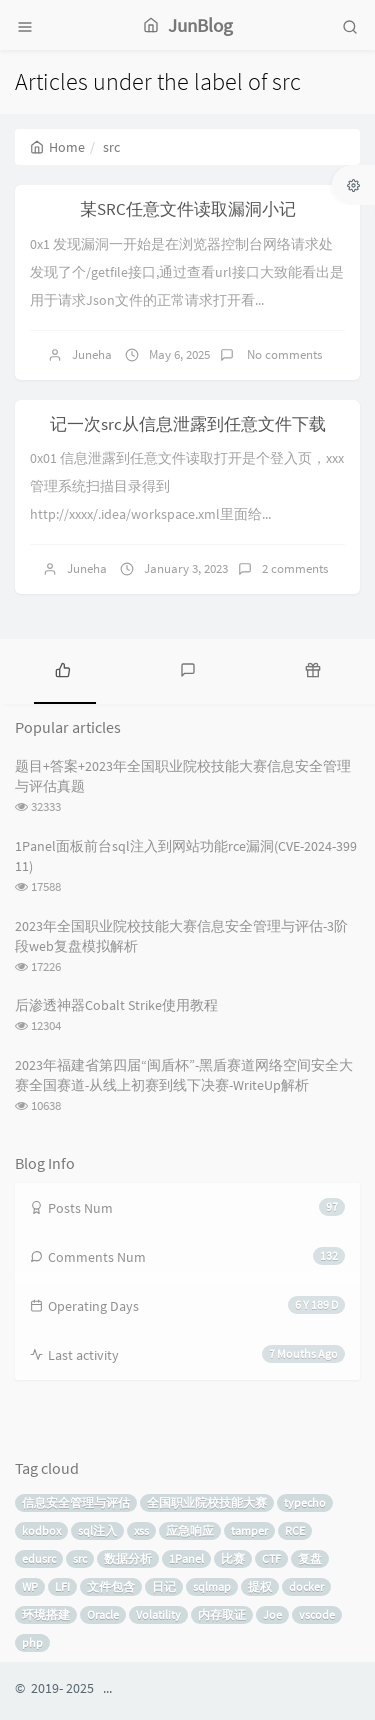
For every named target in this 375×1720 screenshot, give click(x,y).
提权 (260, 1586)
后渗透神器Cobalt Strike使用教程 (116, 1005)
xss (141, 1530)
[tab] (62, 669)
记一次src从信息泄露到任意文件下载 (188, 424)
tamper (249, 1530)
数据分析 (128, 1558)
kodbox (41, 1530)
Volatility (158, 1614)
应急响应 (190, 1530)
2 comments (295, 568)
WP (30, 1586)
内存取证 (222, 1614)
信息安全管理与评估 (76, 1502)
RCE (295, 1530)
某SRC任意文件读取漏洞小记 (188, 209)
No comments (283, 354)
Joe (272, 1614)
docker (306, 1586)
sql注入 (97, 1530)
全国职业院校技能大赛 (207, 1502)
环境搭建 (46, 1614)
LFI (62, 1586)
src (80, 1558)
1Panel (186, 1558)
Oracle (103, 1614)
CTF (271, 1558)
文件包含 (111, 1586)
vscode (317, 1614)
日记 (164, 1586)
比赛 (233, 1558)
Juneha (92, 354)
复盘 (310, 1558)
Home (57, 147)
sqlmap (212, 1586)
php (32, 1642)
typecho (305, 1502)
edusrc (39, 1558)
